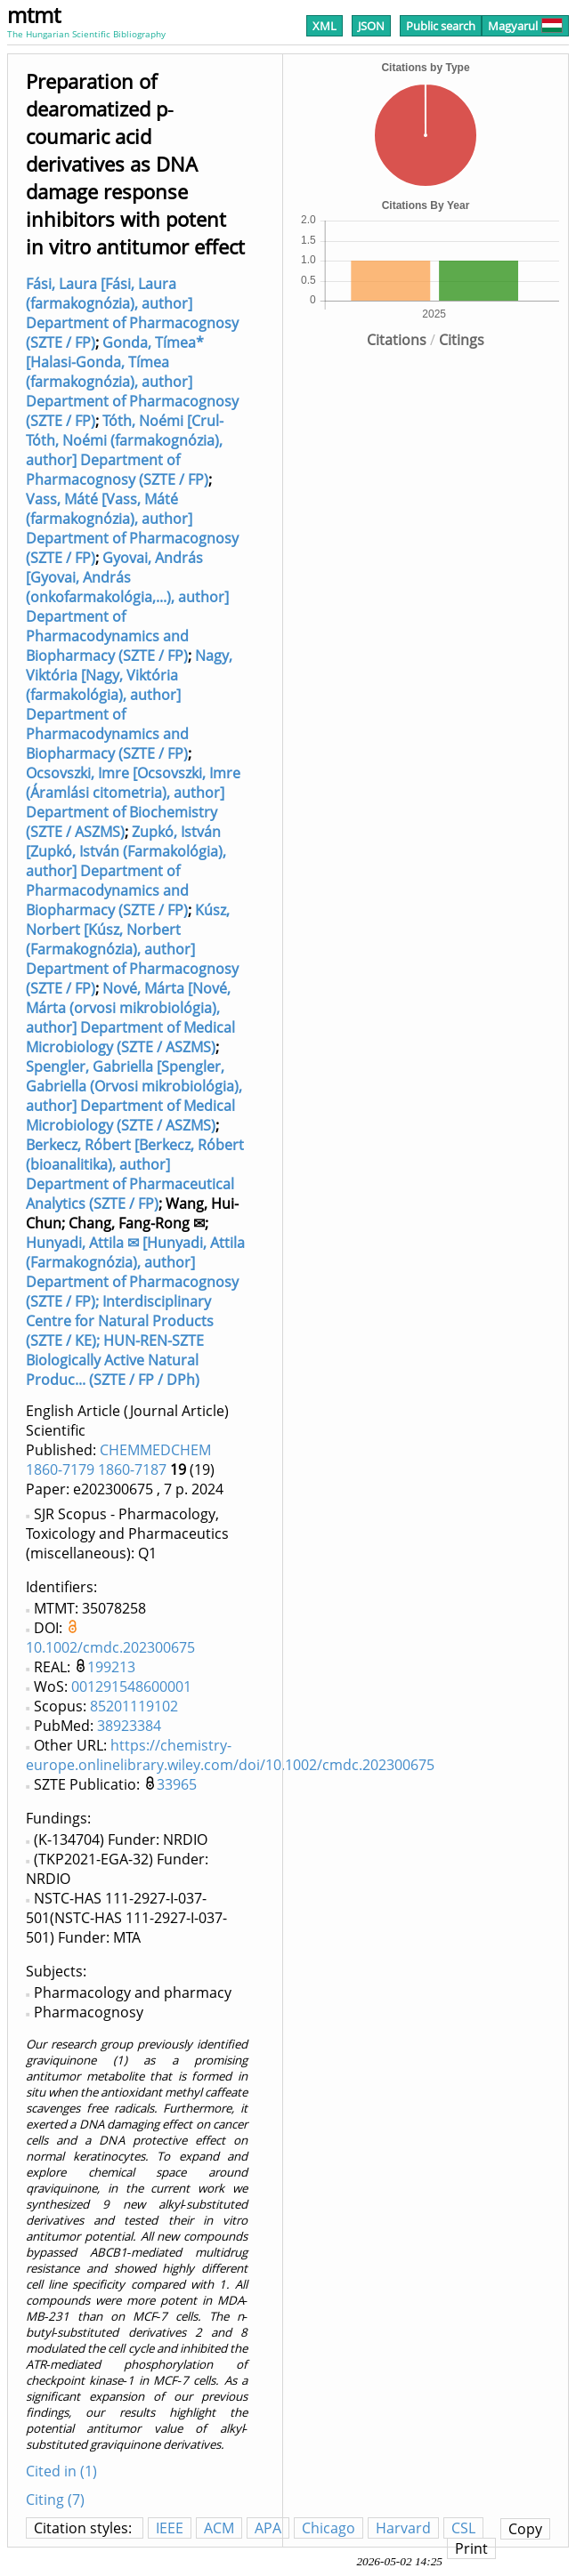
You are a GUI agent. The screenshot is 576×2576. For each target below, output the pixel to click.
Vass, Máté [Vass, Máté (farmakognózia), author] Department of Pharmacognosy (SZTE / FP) (132, 528)
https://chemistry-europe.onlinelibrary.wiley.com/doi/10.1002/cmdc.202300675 (230, 1755)
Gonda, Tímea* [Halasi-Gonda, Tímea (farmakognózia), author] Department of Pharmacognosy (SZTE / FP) (132, 382)
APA (268, 2528)
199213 (111, 1667)
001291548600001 (131, 1686)
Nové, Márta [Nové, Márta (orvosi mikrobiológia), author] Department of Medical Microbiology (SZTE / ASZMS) (130, 1017)
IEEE (169, 2528)
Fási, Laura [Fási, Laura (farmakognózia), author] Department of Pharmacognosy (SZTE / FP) (132, 313)
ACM (219, 2528)
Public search (440, 26)
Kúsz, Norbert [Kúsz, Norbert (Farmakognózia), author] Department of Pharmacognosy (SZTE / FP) (132, 949)
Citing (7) (55, 2499)
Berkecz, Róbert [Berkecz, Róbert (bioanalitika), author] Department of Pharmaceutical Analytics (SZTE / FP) (135, 1174)
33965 (177, 1784)
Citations (396, 340)
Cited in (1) (61, 2471)
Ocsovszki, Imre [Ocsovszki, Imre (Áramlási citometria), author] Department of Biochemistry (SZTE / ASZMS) (133, 802)
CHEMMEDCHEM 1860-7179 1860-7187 (118, 1459)
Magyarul (525, 26)
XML (324, 26)
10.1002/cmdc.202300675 (110, 1647)
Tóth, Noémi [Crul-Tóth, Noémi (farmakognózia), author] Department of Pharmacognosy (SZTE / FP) (124, 450)
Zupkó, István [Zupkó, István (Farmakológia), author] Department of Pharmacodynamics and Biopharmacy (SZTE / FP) (126, 871)
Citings (461, 340)
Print (471, 2548)
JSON (371, 26)
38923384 (129, 1725)
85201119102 (134, 1706)
